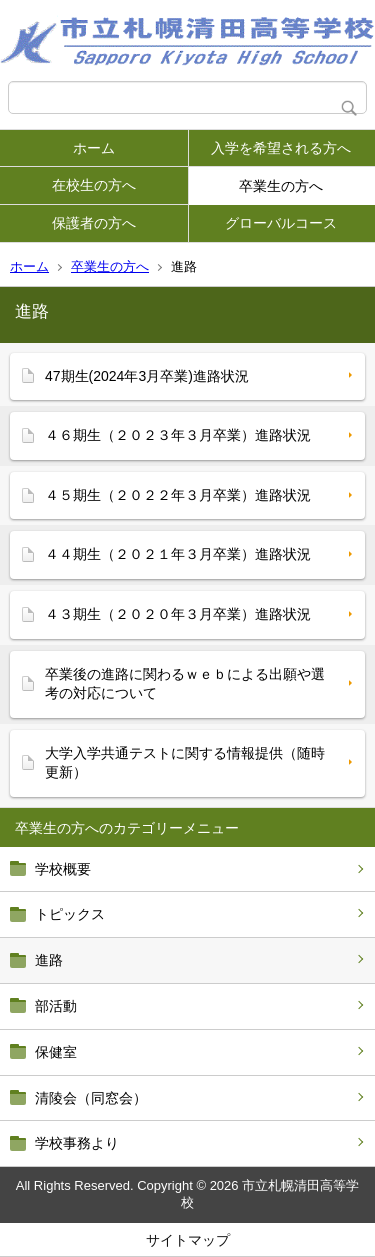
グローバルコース (281, 223)
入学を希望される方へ (281, 148)
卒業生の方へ (281, 186)
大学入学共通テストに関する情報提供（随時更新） (185, 763)
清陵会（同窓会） (91, 1098)
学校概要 (63, 869)
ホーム (94, 148)
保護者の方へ (94, 223)
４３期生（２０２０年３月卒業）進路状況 (178, 614)
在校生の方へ (94, 185)
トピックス (70, 914)
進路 (49, 960)
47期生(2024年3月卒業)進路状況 (147, 376)
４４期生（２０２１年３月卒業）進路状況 (178, 554)
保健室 (56, 1052)
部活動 (56, 1006)
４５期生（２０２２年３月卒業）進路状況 (178, 495)
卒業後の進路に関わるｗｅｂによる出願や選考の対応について (185, 684)
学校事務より (77, 1143)
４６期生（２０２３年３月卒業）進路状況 (178, 435)
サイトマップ (188, 1240)
